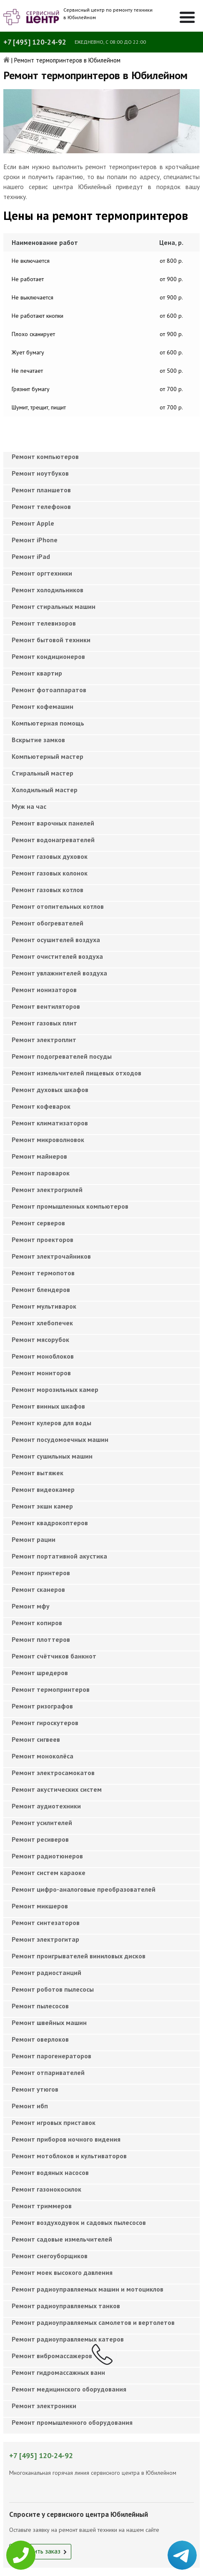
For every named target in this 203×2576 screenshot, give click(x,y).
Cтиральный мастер (42, 773)
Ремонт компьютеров (45, 456)
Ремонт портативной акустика (59, 1556)
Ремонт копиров (37, 1622)
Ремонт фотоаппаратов (49, 690)
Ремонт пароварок (41, 1173)
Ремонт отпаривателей (48, 2072)
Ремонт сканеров (38, 1589)
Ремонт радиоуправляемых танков (66, 2306)
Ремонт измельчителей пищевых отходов (76, 1073)
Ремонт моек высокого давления (62, 2272)
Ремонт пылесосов (40, 2006)
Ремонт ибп (30, 2106)
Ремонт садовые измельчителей (62, 2239)
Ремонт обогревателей (47, 923)
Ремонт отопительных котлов (58, 906)
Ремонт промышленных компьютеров (70, 1206)
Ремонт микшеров (40, 1906)
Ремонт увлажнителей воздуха (59, 973)
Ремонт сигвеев (36, 1739)
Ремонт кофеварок (41, 1106)
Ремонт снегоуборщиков (50, 2256)
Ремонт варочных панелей (53, 823)
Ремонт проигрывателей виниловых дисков (78, 1956)
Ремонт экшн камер (42, 1506)
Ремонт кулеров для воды (51, 1423)
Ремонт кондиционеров (48, 656)
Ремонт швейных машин (49, 2022)
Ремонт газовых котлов (47, 889)
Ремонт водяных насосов (50, 2172)
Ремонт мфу (31, 1606)
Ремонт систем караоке (48, 1872)
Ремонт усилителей (42, 1822)
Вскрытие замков (38, 740)
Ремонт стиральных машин (53, 606)
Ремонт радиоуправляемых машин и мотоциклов (87, 2289)
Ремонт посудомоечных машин (60, 1439)
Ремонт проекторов (42, 1239)
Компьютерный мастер (47, 756)
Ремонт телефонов (41, 506)
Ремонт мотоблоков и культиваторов (69, 2156)
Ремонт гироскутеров (45, 1722)
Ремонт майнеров (39, 1156)
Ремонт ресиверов (40, 1839)
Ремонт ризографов (42, 1706)
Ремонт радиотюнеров (47, 1856)
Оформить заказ (37, 2551)
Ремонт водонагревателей (53, 839)
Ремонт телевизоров (44, 623)
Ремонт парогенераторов (51, 2056)
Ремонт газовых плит (44, 1023)
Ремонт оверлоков (40, 2039)
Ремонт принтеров (41, 1573)
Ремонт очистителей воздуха (57, 956)
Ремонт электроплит (44, 1039)
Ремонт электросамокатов (53, 1772)
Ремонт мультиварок (44, 1306)
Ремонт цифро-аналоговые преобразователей (83, 1889)
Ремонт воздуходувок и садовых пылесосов (79, 2222)
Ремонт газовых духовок (50, 856)
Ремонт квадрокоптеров (50, 1523)
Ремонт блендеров (41, 1289)
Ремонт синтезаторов (46, 1922)
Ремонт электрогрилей (47, 1189)
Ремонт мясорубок (40, 1339)
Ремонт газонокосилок (46, 2189)
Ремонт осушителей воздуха (56, 939)
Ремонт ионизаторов (44, 989)
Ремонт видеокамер (43, 1489)
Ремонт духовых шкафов (50, 1089)
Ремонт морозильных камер (55, 1389)
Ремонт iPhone (35, 540)
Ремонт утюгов (35, 2089)
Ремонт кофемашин (42, 706)
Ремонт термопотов (43, 1273)
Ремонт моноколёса (42, 1756)
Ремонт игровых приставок (53, 2122)
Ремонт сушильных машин (52, 1456)
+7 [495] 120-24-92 (34, 42)
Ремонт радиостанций (46, 1972)
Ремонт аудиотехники (46, 1806)
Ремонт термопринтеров (51, 1689)
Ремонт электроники (44, 2405)
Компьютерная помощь (48, 723)
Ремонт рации (33, 1539)
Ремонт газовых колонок (50, 873)
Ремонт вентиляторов (46, 1006)
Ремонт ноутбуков (40, 473)
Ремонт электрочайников (51, 1256)
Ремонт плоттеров (41, 1639)
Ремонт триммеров (42, 2206)
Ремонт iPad (31, 556)
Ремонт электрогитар (45, 1939)
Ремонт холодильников (47, 590)
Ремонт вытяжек (37, 1473)
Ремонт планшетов (41, 490)
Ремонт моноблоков (43, 1356)
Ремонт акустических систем (57, 1789)
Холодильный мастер (45, 790)
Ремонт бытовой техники (51, 640)
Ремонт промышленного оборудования (72, 2422)
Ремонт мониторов (41, 1373)
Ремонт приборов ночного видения (66, 2139)
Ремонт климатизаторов (50, 1123)
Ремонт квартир (37, 673)
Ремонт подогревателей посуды (62, 1056)
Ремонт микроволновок (48, 1139)
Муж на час (29, 806)
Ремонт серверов (38, 1223)
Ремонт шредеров (40, 1672)
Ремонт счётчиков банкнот (54, 1656)
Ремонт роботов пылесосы (53, 1989)
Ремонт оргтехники (42, 573)
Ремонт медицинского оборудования (69, 2389)
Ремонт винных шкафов (48, 1406)
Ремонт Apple (33, 523)
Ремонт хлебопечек (42, 1323)
